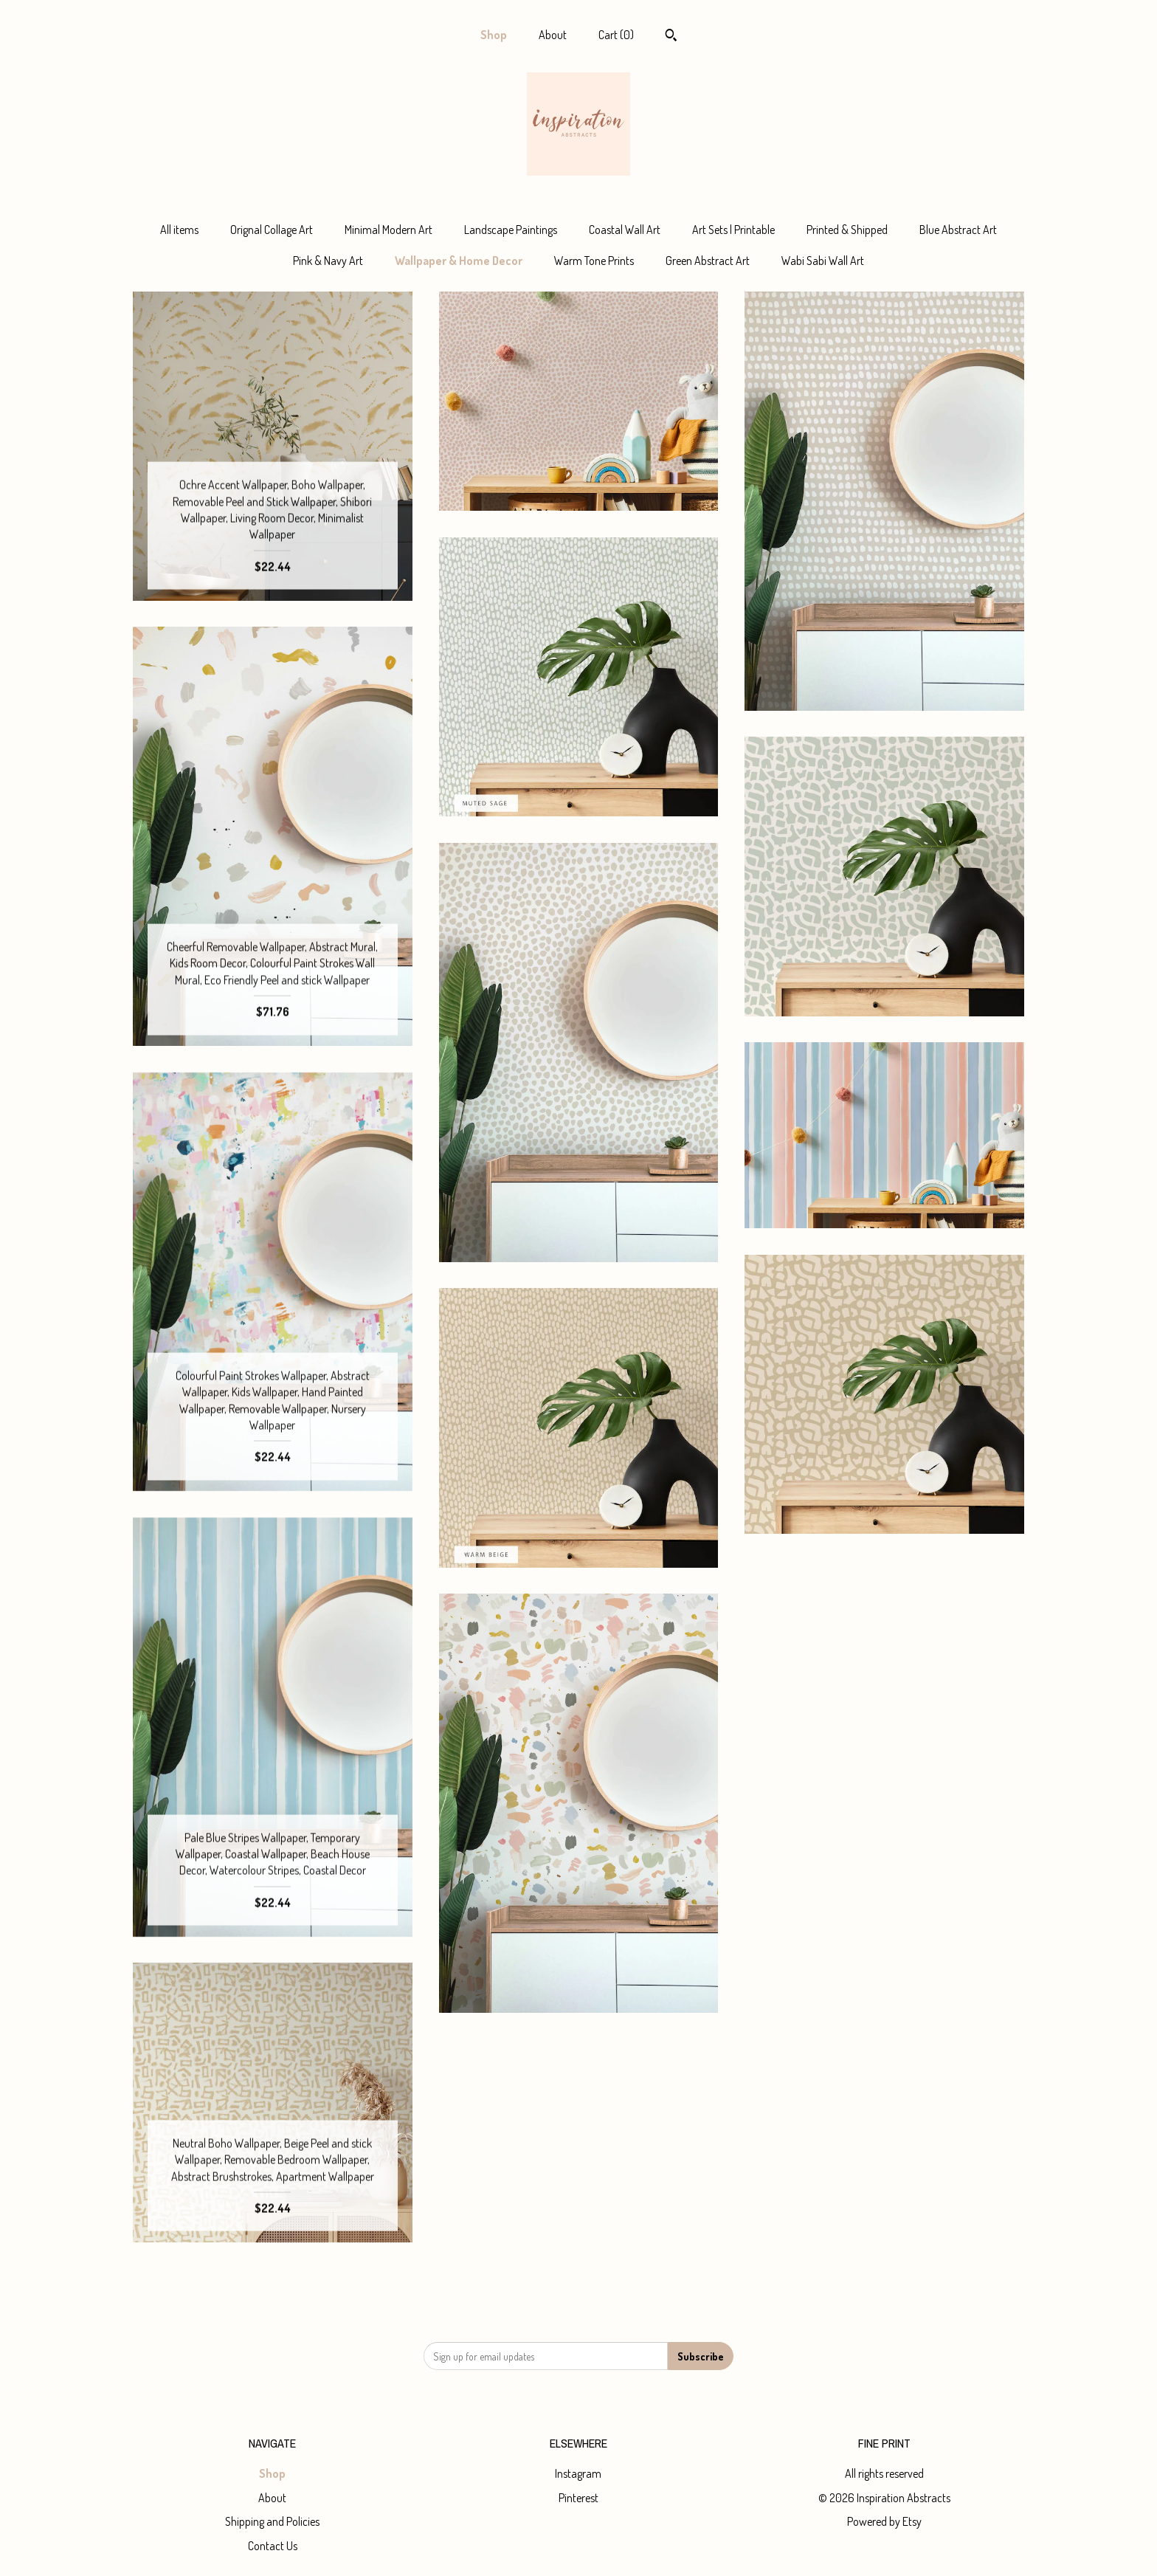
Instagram (578, 2473)
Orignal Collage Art (271, 229)
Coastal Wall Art (624, 229)
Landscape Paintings (510, 229)
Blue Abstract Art (958, 229)
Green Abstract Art (708, 260)
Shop (493, 34)
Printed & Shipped (847, 229)
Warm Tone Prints (594, 260)
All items (179, 229)
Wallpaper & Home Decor (458, 260)
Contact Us (272, 2545)
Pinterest (578, 2497)
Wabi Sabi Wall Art (822, 260)
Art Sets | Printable (733, 229)
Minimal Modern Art (388, 229)
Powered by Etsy (884, 2521)
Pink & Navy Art (328, 260)
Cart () (616, 34)
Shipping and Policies (272, 2521)
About (553, 34)
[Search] (671, 37)
